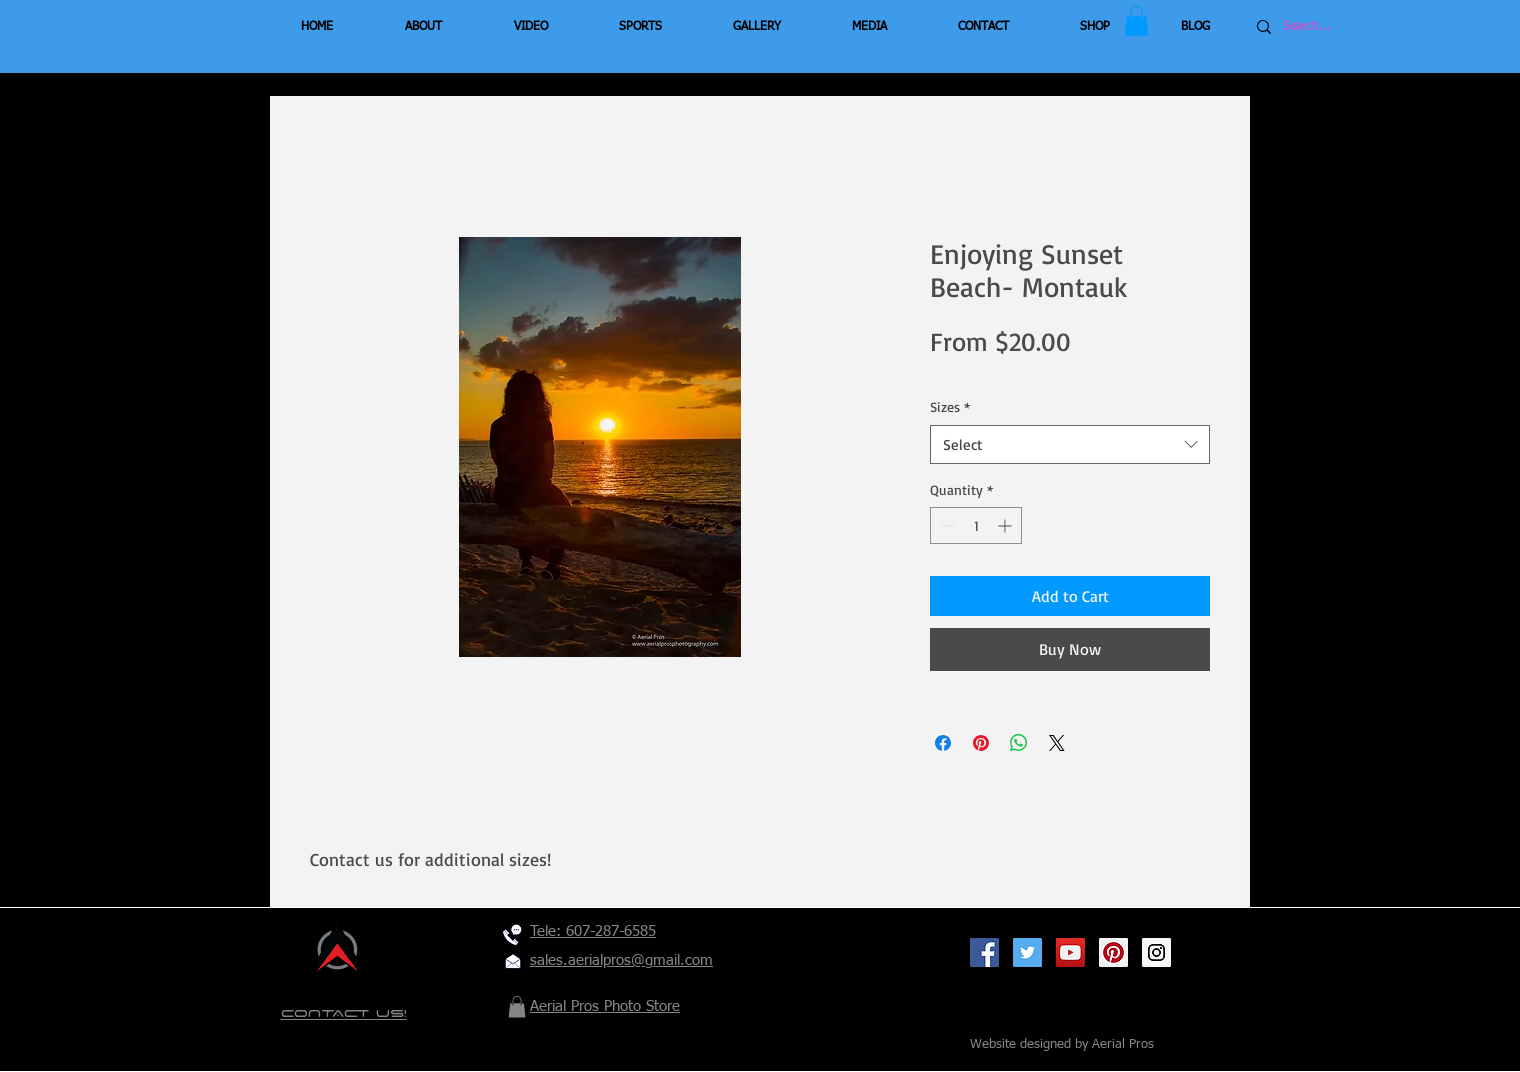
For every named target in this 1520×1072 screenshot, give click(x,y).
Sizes (950, 406)
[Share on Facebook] (943, 743)
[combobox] (1070, 444)
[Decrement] (945, 525)
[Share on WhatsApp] (1019, 743)
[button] (1136, 21)
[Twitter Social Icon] (1027, 952)
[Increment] (1006, 525)
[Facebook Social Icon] (984, 952)
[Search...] (1343, 27)
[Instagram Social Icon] (1156, 952)
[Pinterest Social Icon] (1113, 952)
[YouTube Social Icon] (1070, 952)
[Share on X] (1057, 743)
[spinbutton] (976, 525)
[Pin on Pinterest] (981, 743)
